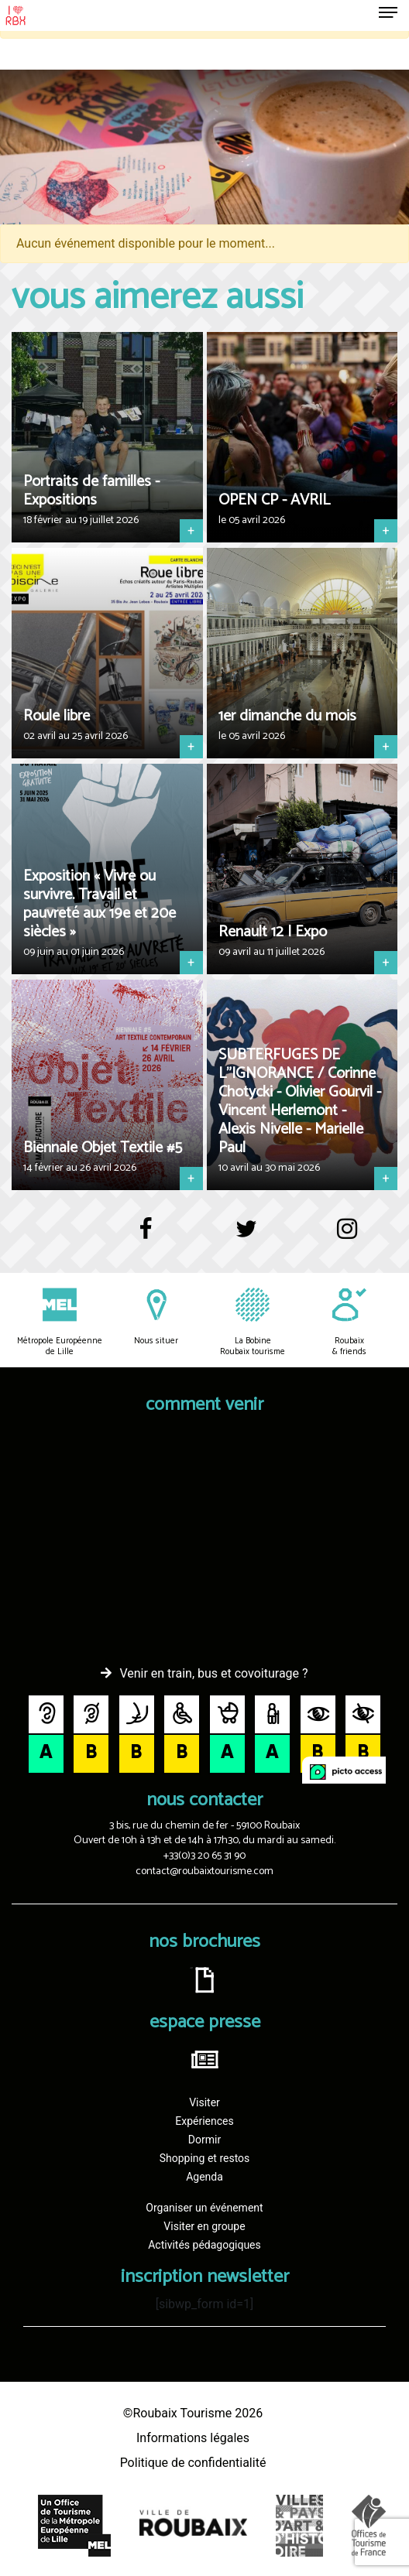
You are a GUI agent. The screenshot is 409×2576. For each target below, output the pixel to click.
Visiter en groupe (204, 2226)
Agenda (204, 2177)
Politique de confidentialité (193, 2462)
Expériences (204, 2121)
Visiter (204, 2102)
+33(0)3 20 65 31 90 (204, 1856)
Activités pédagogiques (204, 2245)
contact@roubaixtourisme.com (204, 1871)
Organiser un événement (204, 2207)
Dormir (204, 2139)
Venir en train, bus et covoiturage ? (213, 1673)
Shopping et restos (205, 2158)
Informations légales (192, 2438)
